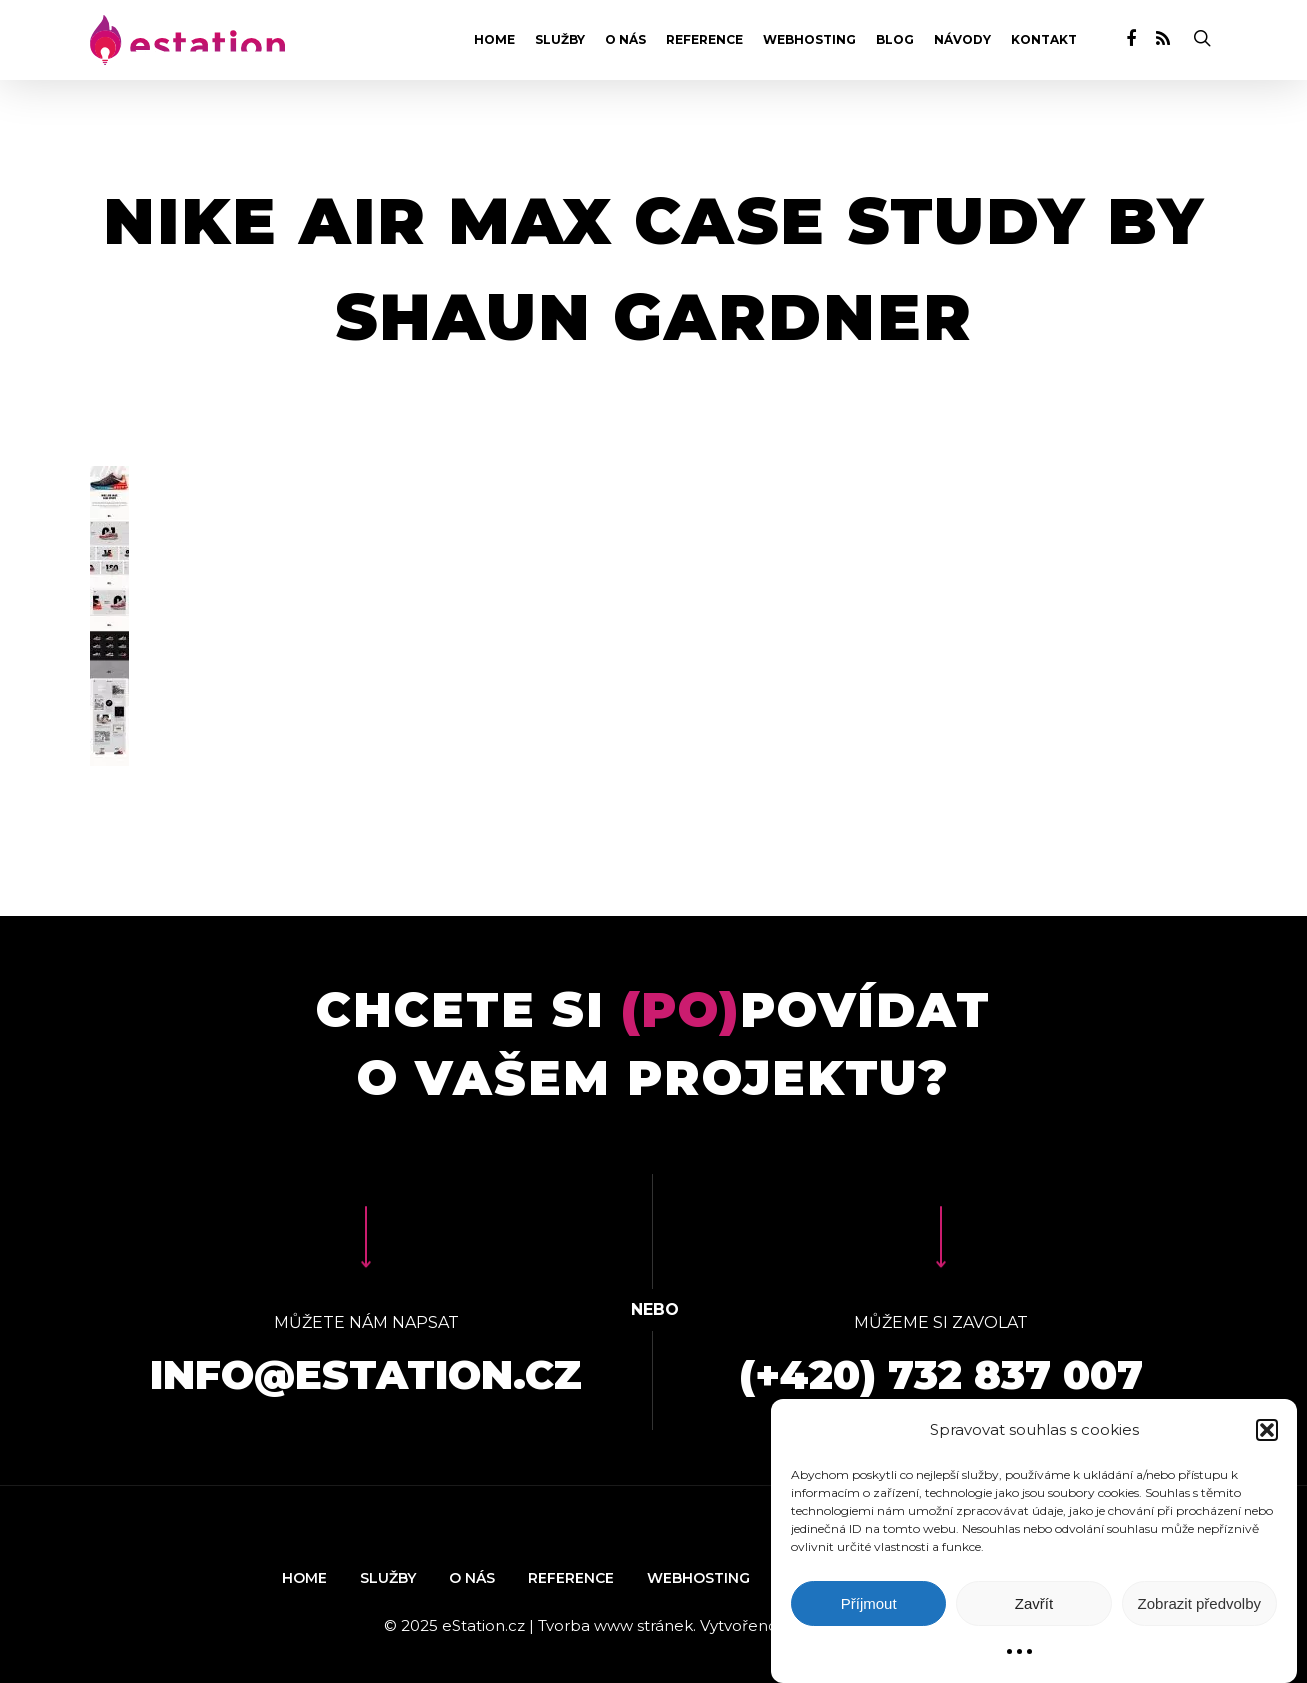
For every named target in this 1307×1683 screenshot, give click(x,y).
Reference (704, 40)
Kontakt (1044, 40)
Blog (895, 40)
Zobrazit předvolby (1199, 1603)
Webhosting (809, 40)
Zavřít (1034, 1603)
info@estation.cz (366, 1374)
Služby (560, 40)
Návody (962, 40)
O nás (625, 40)
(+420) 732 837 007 (941, 1374)
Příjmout (869, 1603)
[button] (1267, 1430)
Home (494, 40)
